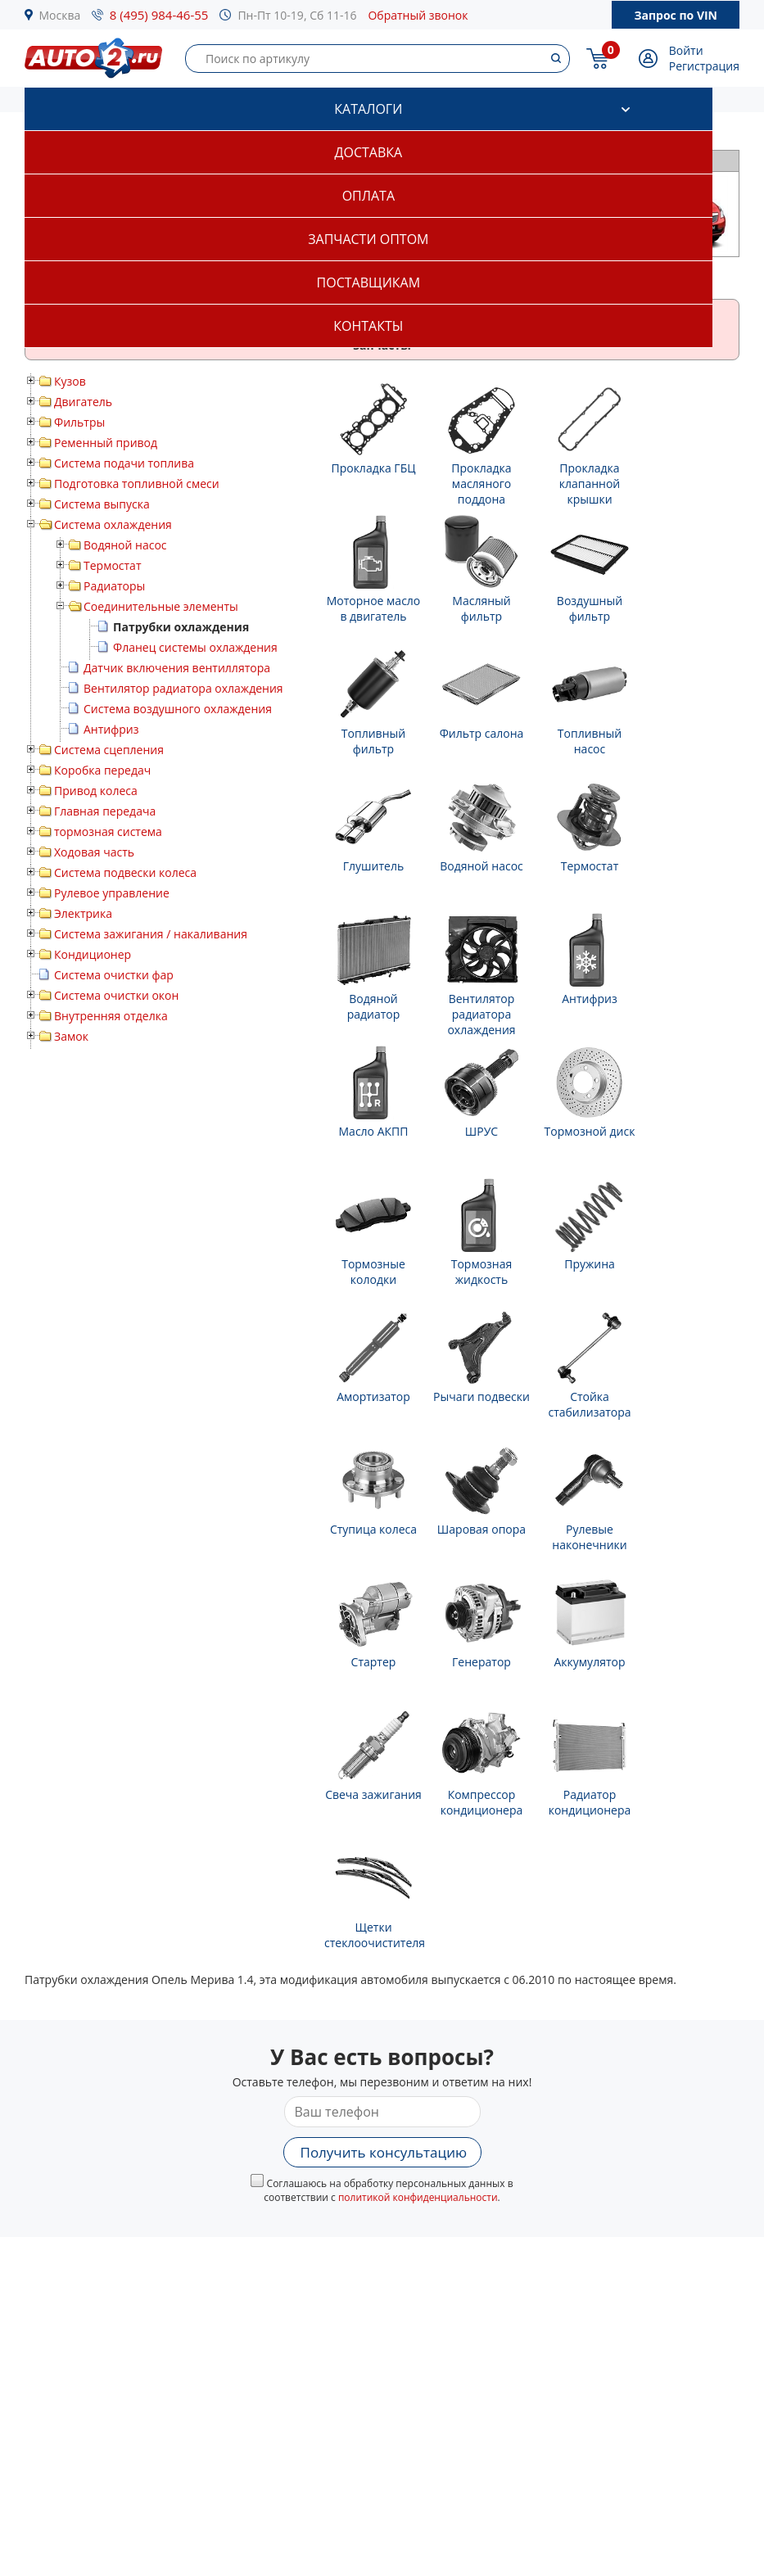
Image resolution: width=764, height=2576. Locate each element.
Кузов (70, 381)
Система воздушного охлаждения (178, 708)
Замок (71, 1036)
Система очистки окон (116, 995)
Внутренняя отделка (111, 1016)
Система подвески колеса (125, 872)
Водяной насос (125, 545)
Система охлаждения (113, 524)
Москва (60, 15)
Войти (686, 50)
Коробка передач (102, 770)
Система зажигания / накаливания (150, 934)
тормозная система (108, 831)
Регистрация (704, 66)
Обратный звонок (418, 15)
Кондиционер (92, 954)
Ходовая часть (94, 852)
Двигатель (83, 401)
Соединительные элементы (161, 606)
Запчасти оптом (368, 239)
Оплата (368, 196)
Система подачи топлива (124, 463)
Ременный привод (105, 442)
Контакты (368, 326)
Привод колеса (96, 790)
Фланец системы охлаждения (195, 647)
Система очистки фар (114, 975)
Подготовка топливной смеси (136, 483)
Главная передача (105, 811)
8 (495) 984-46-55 (159, 15)
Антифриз (111, 729)
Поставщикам (368, 282)
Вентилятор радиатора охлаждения (183, 688)
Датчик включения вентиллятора (177, 668)
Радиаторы (114, 586)
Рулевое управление (112, 893)
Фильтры (79, 422)
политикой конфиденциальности (418, 2197)
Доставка (369, 152)
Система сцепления (109, 749)
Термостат (113, 565)
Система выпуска (102, 504)
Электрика (83, 913)
